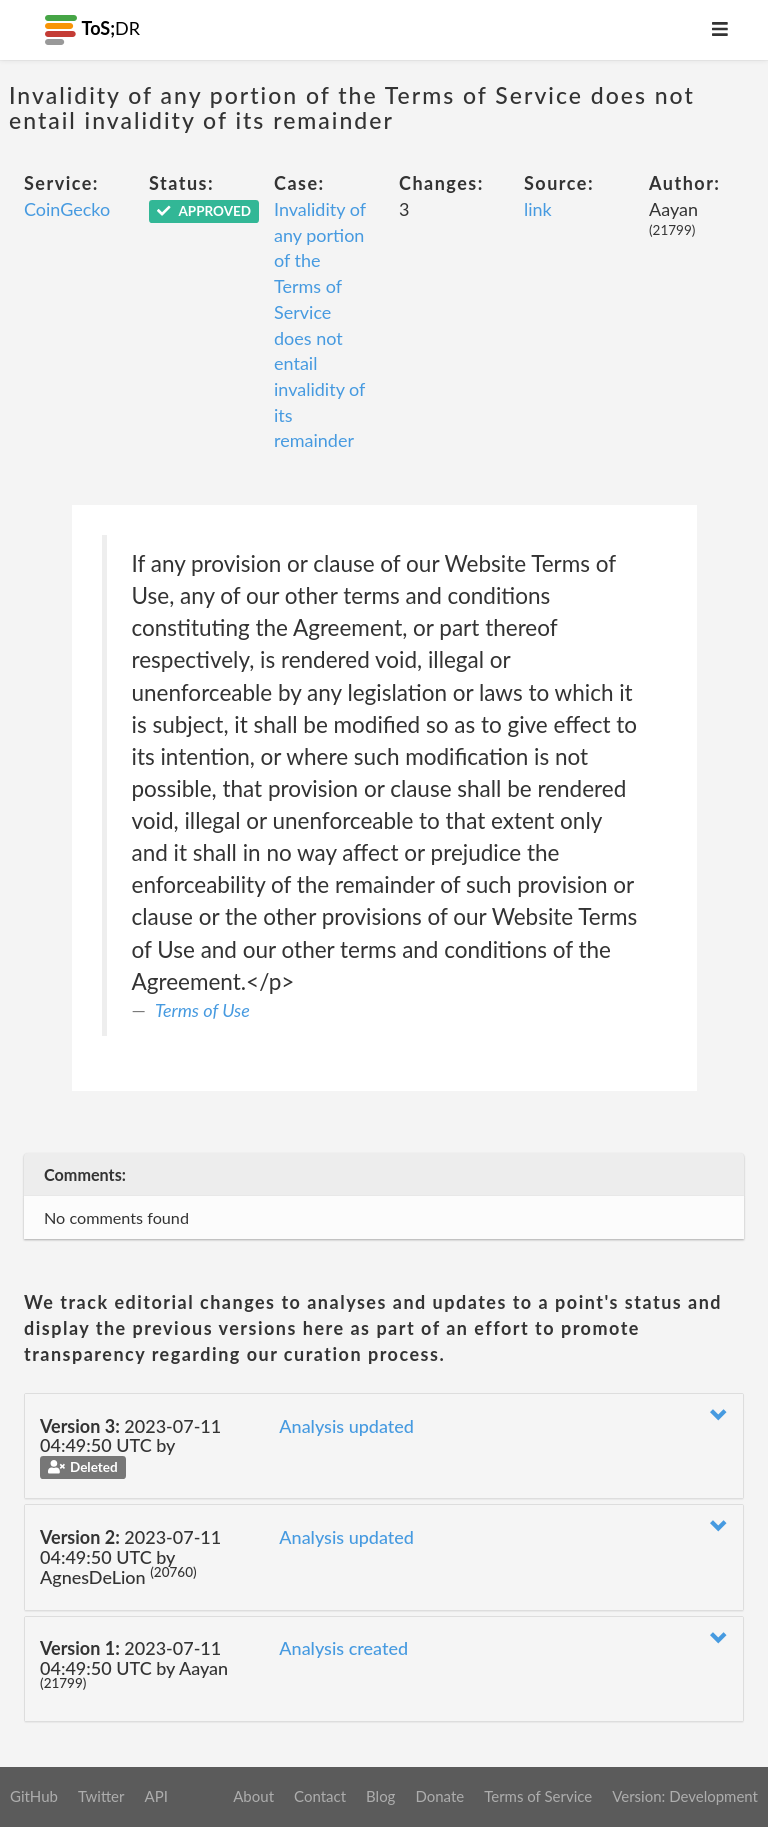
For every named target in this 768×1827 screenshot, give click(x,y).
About (253, 1796)
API (155, 1796)
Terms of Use (202, 1010)
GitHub (34, 1796)
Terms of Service (538, 1796)
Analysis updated (346, 1426)
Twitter (101, 1796)
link (538, 209)
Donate (439, 1796)
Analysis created (343, 1648)
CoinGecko (67, 209)
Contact (320, 1796)
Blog (380, 1796)
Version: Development (685, 1796)
